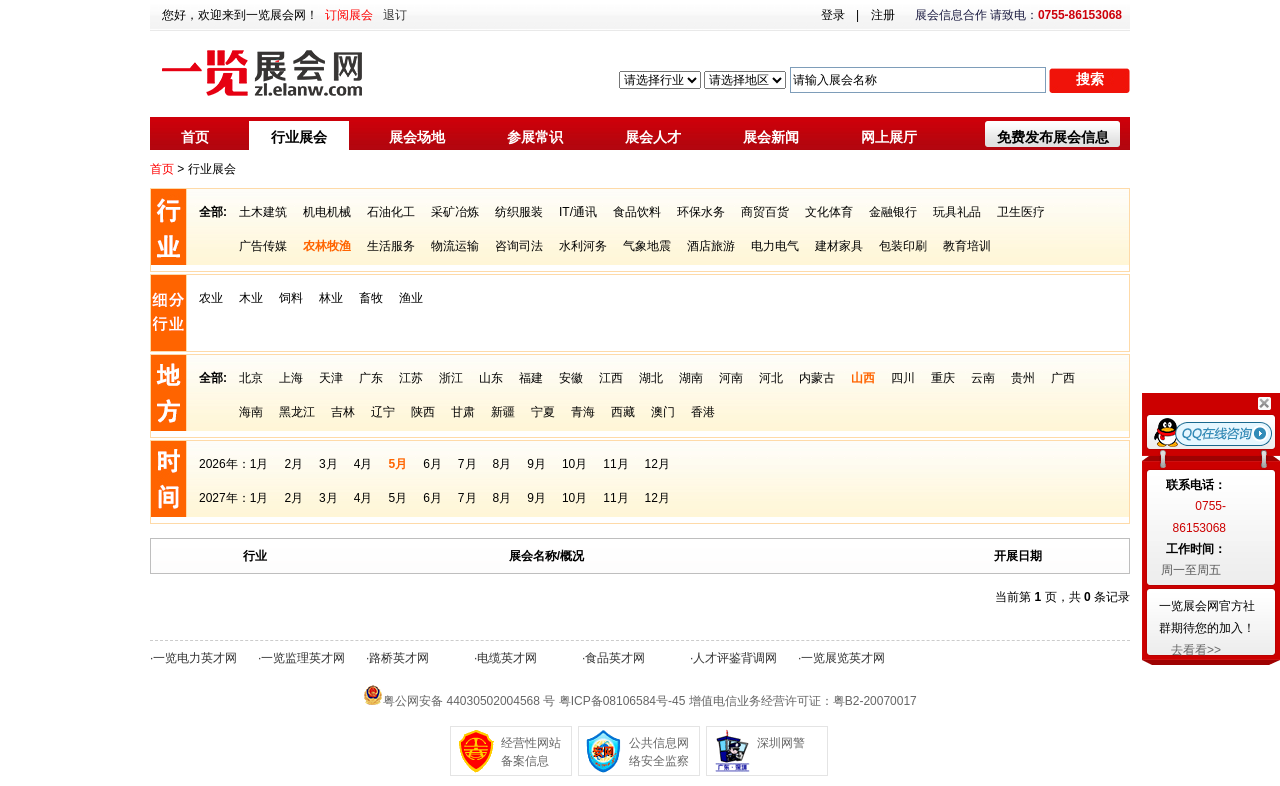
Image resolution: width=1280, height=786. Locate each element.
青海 (583, 412)
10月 (574, 464)
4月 (363, 464)
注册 (883, 15)
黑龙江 (297, 412)
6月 (432, 464)
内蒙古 (817, 378)
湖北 (651, 378)
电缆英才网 (507, 658)
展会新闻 (771, 137)
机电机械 (327, 212)
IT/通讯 (578, 212)
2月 (293, 464)
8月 (502, 464)
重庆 (943, 378)
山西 (863, 378)
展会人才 (653, 137)
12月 (657, 464)
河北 (771, 378)
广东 (371, 378)
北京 (251, 378)
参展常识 (535, 137)
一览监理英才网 (303, 658)
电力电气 (775, 246)
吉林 (343, 412)
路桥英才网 (399, 658)
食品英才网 (615, 658)
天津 (331, 378)
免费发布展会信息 (1053, 137)
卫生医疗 (1021, 212)
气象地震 (647, 246)
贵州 (1023, 378)
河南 (731, 378)
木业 (251, 298)
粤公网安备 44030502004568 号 (469, 701)
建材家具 (839, 246)
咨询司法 (519, 246)
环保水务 (701, 212)
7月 (467, 464)
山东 (491, 378)
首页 (195, 137)
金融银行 (893, 212)
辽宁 (383, 412)
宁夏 (543, 412)
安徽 (571, 378)
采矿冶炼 (455, 212)
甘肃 (463, 412)
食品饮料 (637, 212)
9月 (536, 464)
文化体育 (829, 212)
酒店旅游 (711, 246)
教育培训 (967, 246)
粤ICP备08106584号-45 (622, 701)
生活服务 (391, 246)
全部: (213, 212)
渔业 (411, 298)
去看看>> (1196, 650)
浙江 (451, 378)
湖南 (691, 378)
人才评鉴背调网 (735, 658)
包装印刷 (903, 246)
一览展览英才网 (843, 658)
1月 (259, 464)
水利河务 (583, 246)
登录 (833, 15)
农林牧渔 (327, 246)
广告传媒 (263, 246)
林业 (331, 298)
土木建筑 (263, 212)
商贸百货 (765, 212)
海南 (251, 412)
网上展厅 (889, 137)
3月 (328, 464)
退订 (395, 15)
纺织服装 (519, 212)
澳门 (663, 412)
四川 (903, 378)
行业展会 (299, 137)
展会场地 (417, 137)
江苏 (411, 378)
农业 (211, 298)
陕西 (423, 412)
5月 (397, 464)
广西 (1063, 378)
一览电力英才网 (195, 658)
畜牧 (371, 298)
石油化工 (391, 212)
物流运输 (455, 246)
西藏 (623, 412)
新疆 (503, 412)
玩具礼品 (957, 212)
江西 (611, 378)
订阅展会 (349, 15)
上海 (291, 378)
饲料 (291, 298)
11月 (615, 464)
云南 (983, 378)
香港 (703, 412)
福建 (531, 378)
